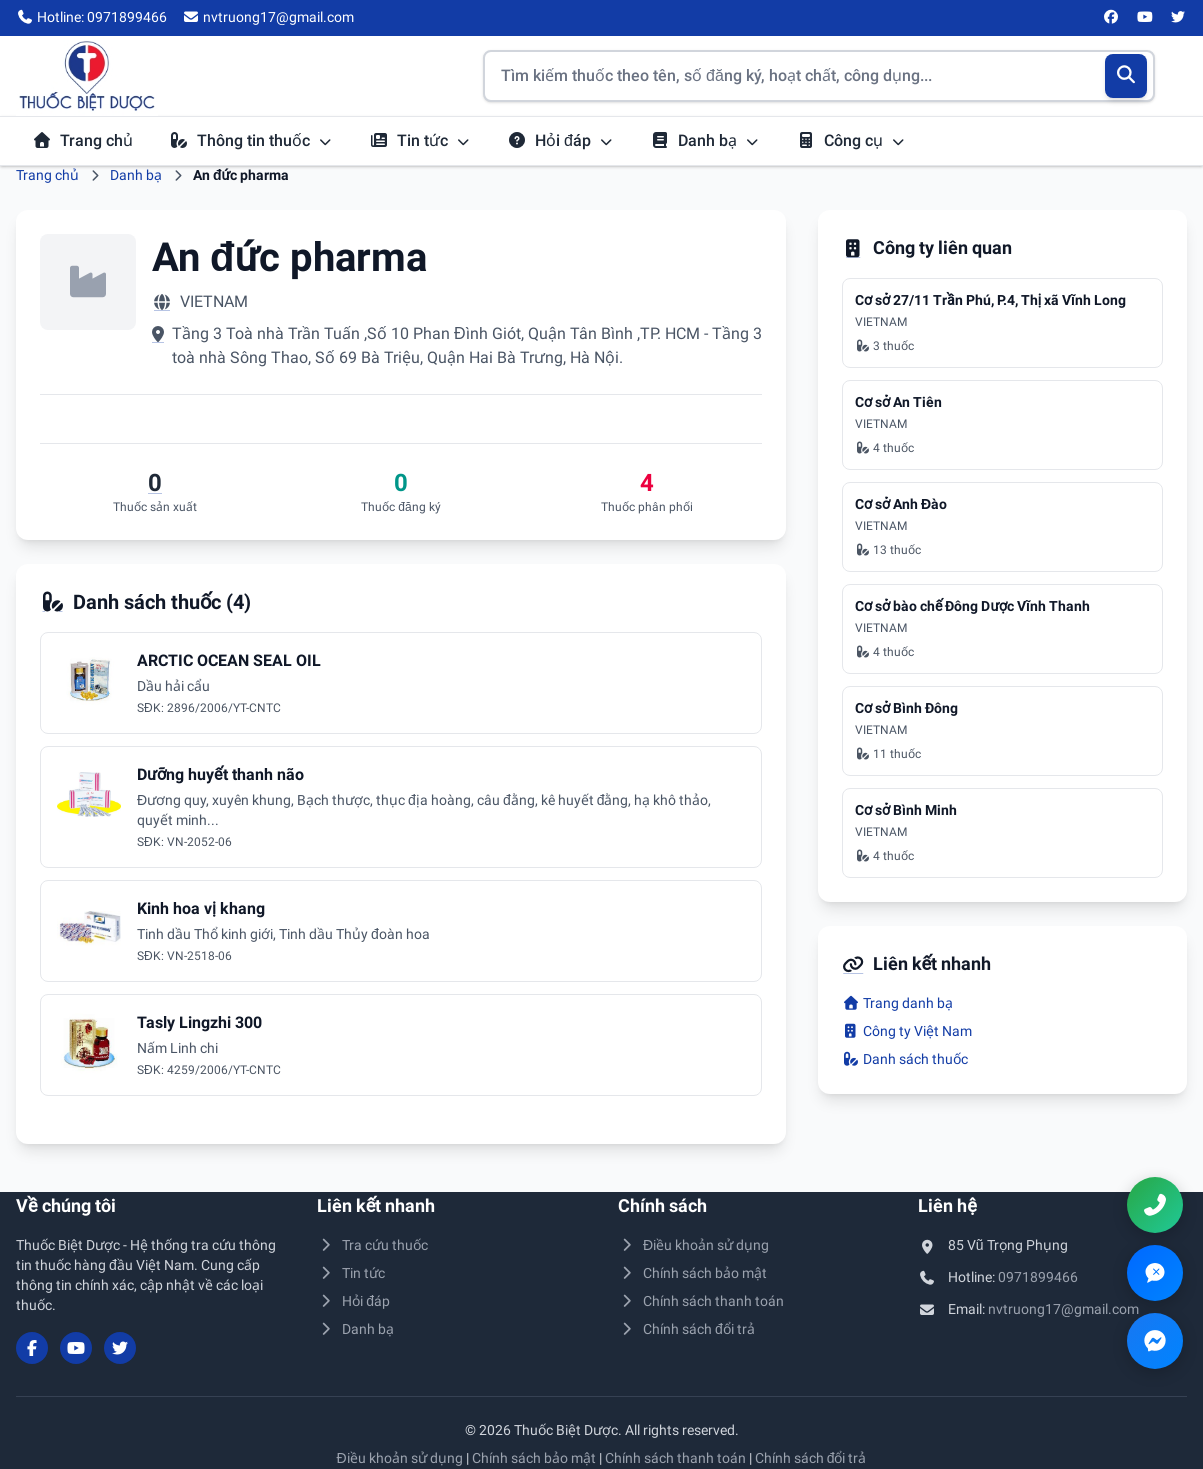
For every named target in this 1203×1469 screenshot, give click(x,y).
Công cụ (851, 140)
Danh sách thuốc (905, 1059)
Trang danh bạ (897, 1003)
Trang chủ (82, 140)
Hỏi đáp (560, 140)
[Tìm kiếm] (1126, 76)
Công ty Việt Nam (907, 1031)
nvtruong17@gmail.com (1063, 1309)
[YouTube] (1145, 18)
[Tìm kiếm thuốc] (819, 76)
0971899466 (1038, 1277)
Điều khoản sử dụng (694, 1245)
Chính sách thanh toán (701, 1301)
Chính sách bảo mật (693, 1273)
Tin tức (420, 140)
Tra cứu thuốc (373, 1245)
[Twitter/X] (1179, 18)
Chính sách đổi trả (686, 1329)
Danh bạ (705, 140)
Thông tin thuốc (251, 140)
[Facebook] (1112, 18)
